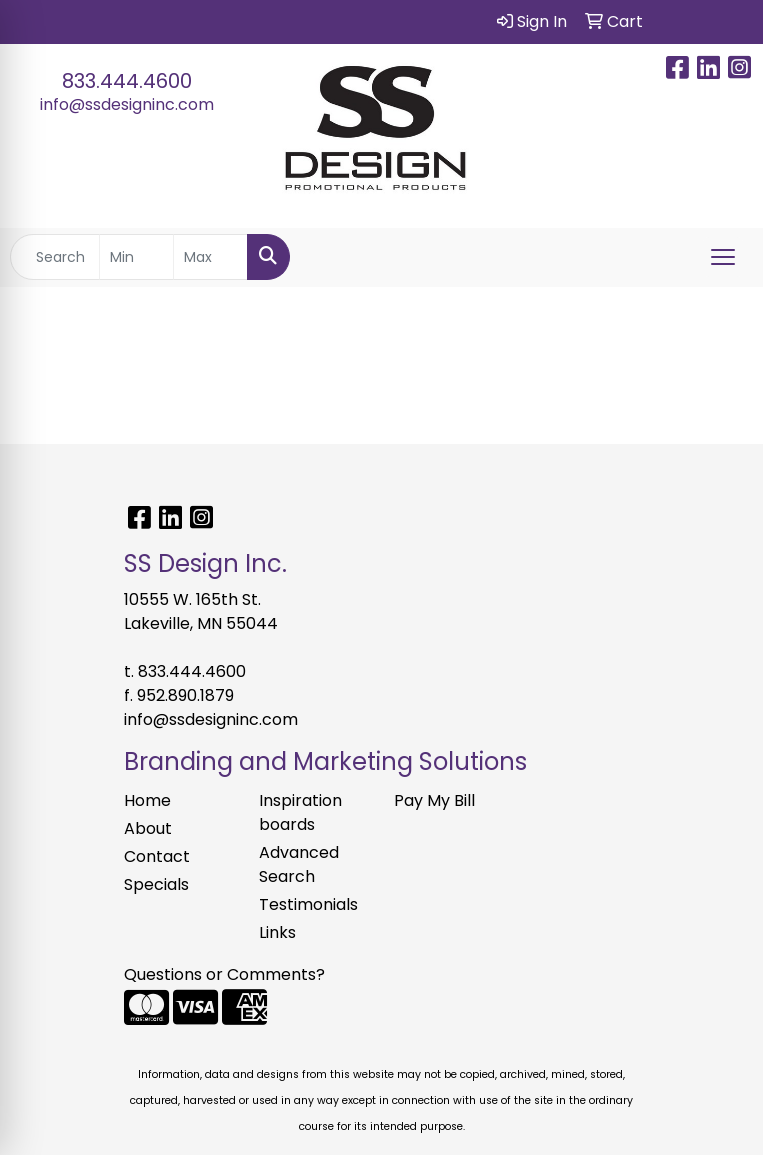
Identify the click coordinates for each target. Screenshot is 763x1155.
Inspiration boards (300, 812)
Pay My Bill (434, 800)
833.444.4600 (127, 81)
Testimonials (308, 904)
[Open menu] (723, 257)
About (148, 828)
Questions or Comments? (224, 974)
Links (277, 932)
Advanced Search (299, 864)
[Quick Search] (55, 257)
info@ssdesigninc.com (127, 104)
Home (147, 800)
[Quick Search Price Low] (136, 257)
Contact (157, 856)
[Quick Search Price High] (210, 257)
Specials (156, 884)
